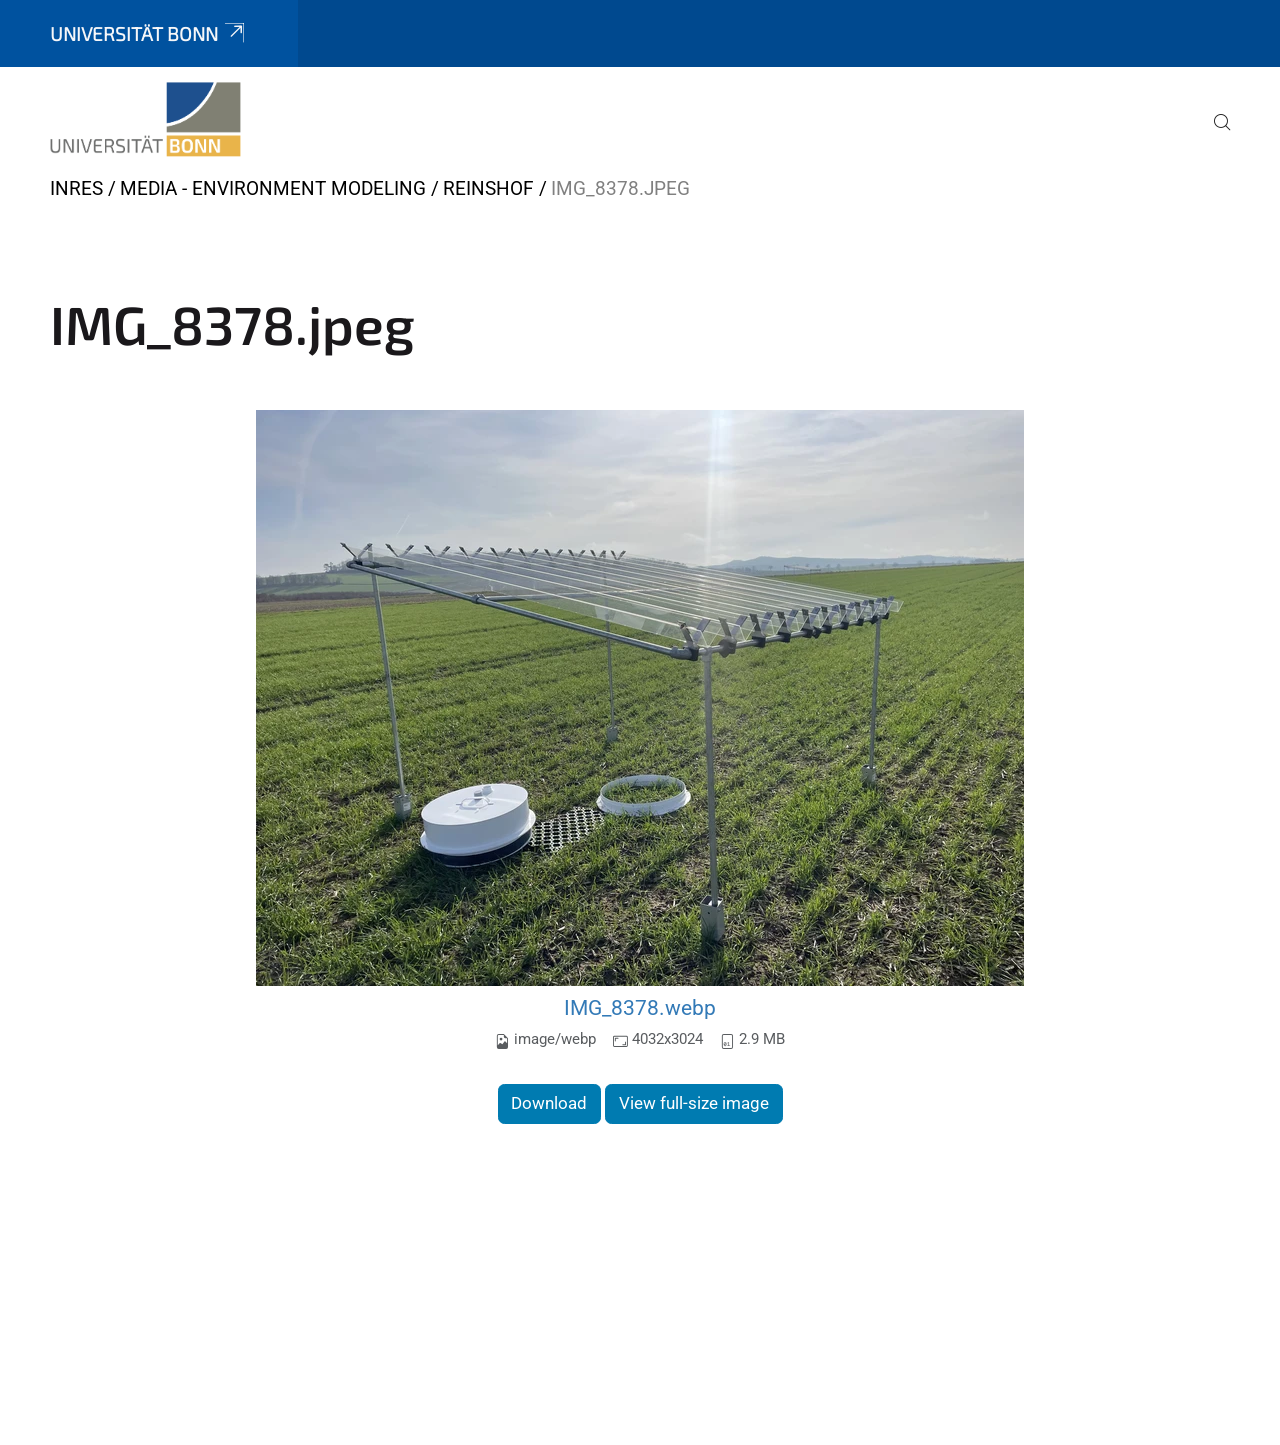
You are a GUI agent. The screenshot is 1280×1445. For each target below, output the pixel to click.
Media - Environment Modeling (273, 188)
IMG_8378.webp (640, 1007)
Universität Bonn (149, 33)
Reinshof (488, 188)
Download (549, 1103)
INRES (76, 188)
